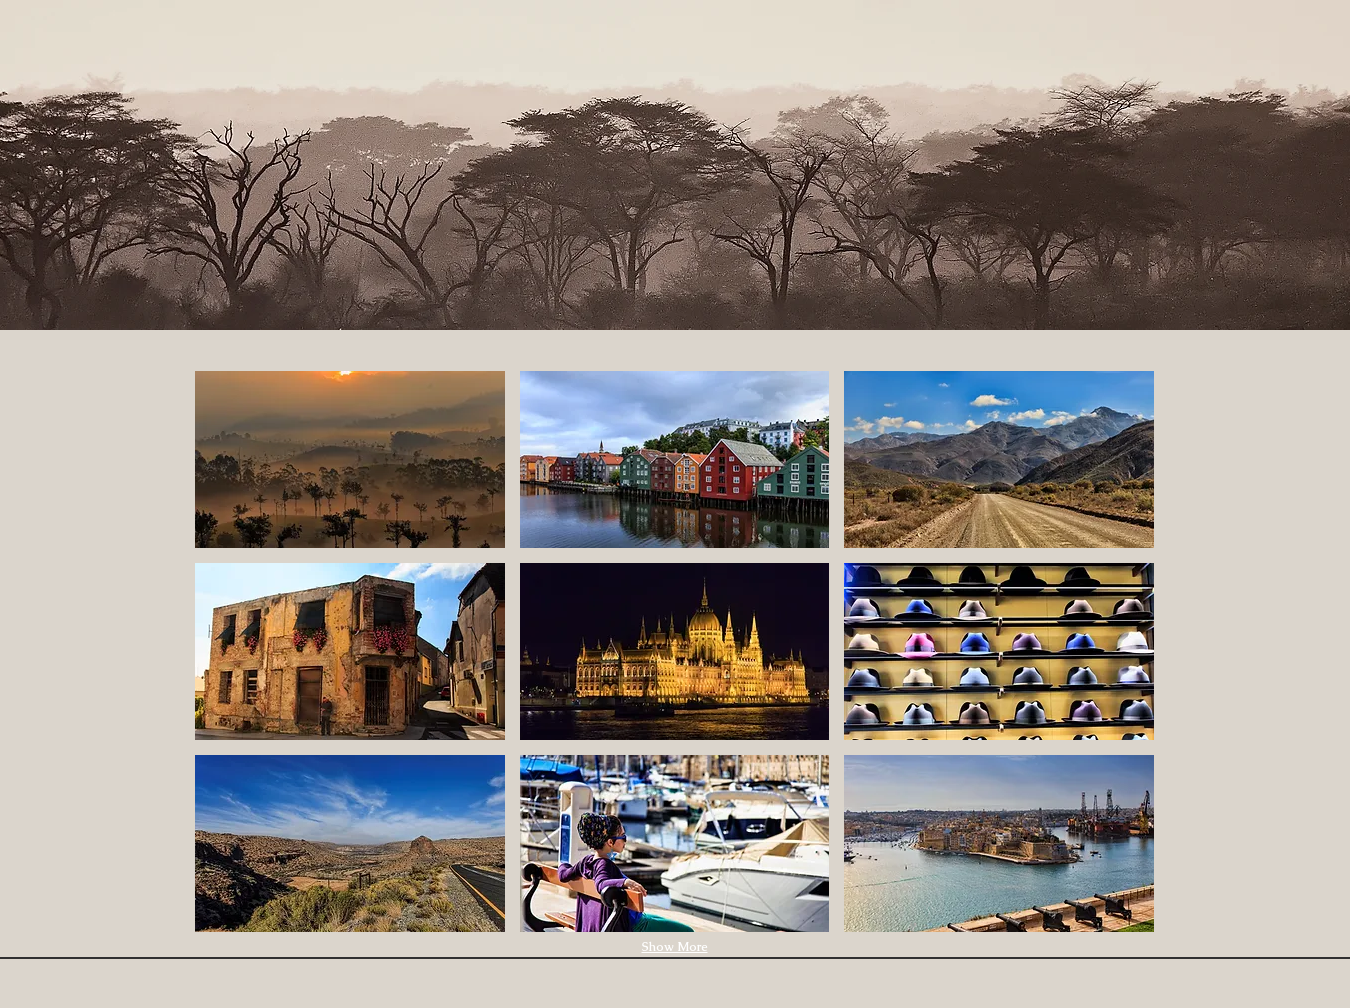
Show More (675, 947)
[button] (350, 459)
